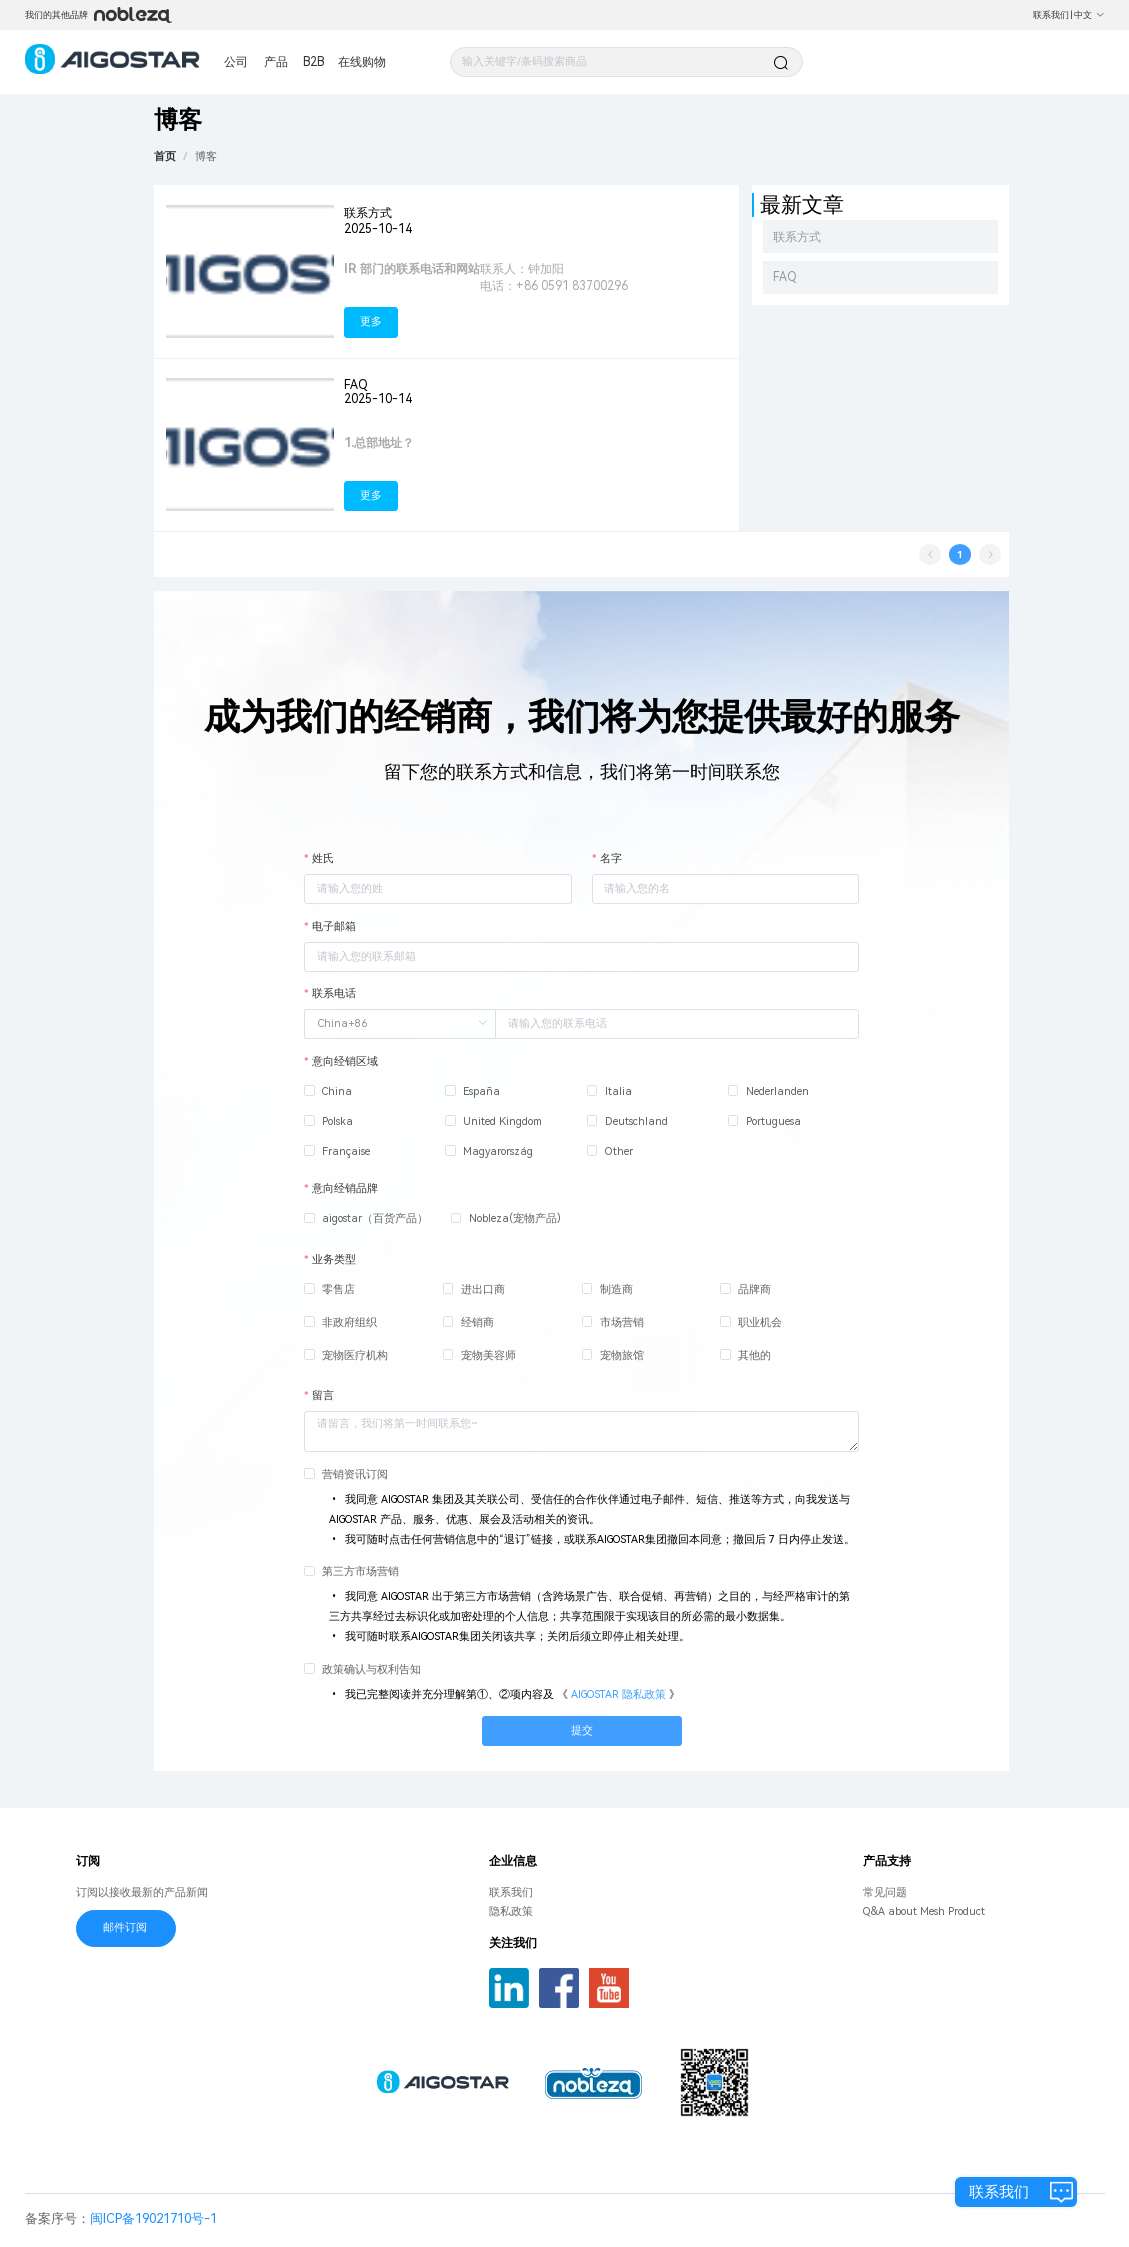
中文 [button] (1089, 15)
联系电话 (334, 993)
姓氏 (323, 858)
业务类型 (334, 1259)
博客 (206, 156)
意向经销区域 (345, 1061)
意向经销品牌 (345, 1188)
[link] (206, 156)
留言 (323, 1395)
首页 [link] (165, 156)
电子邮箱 (334, 926)
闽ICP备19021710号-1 (153, 2218)
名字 (611, 858)
